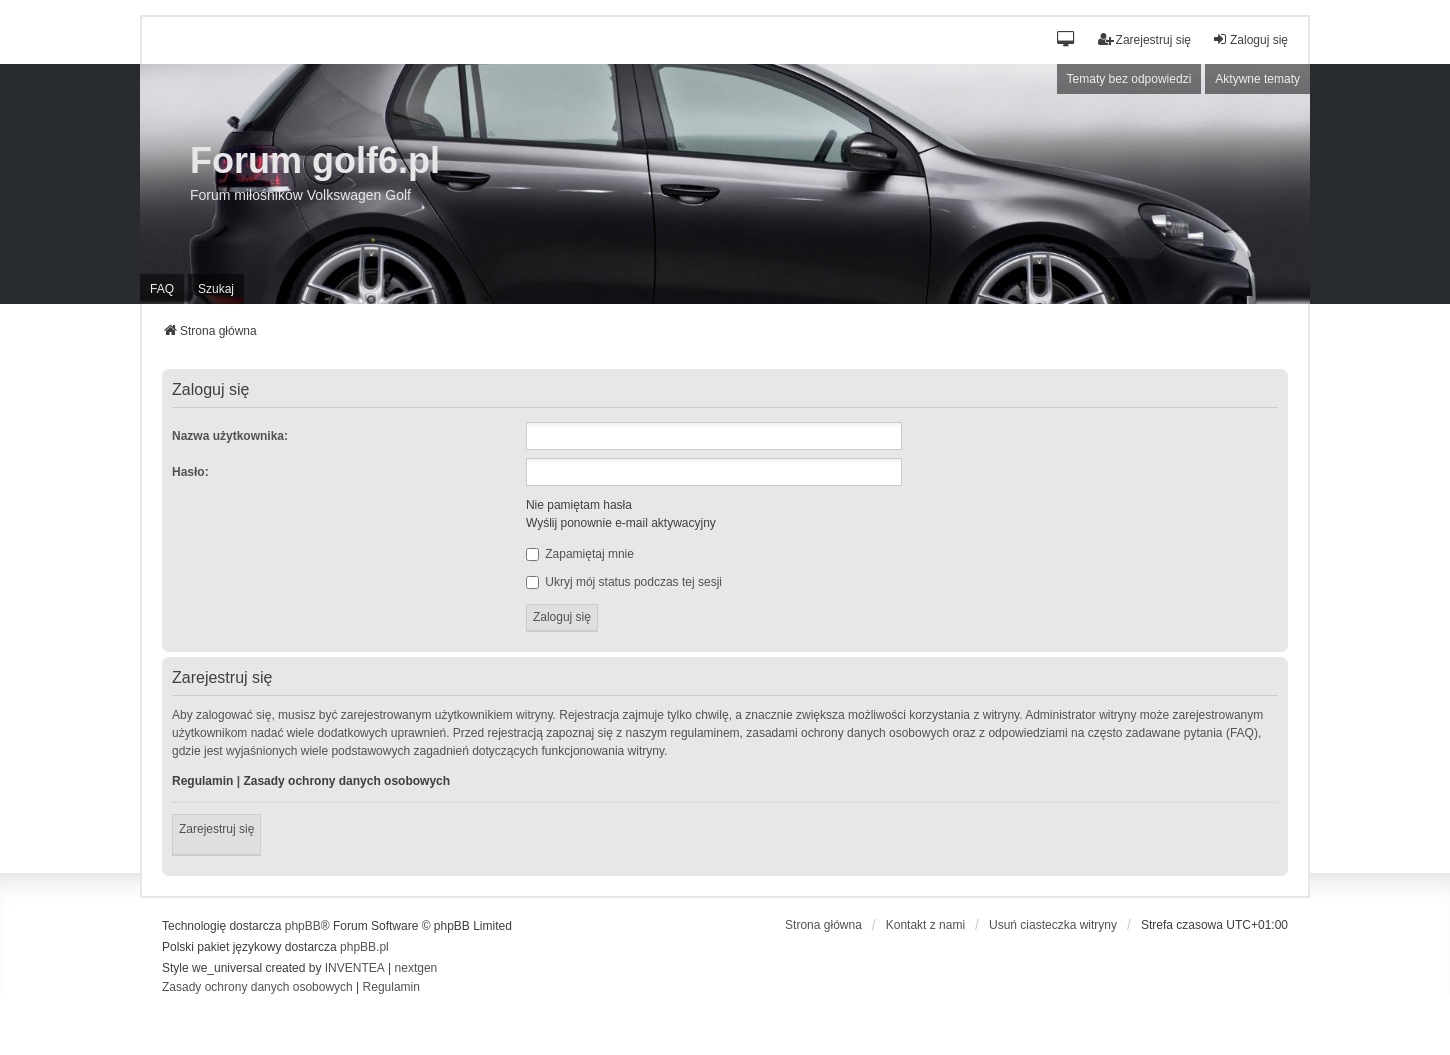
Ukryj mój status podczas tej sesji (624, 582)
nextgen (416, 968)
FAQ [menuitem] (162, 289)
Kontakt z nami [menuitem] (925, 925)
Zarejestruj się (216, 829)
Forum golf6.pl (315, 160)
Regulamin (202, 781)
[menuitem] (257, 988)
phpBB (303, 926)
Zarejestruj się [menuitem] (1144, 39)
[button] (1066, 40)
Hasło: (190, 472)
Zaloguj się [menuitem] (1250, 39)
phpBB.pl (364, 947)
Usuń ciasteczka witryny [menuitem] (1053, 925)
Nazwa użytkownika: (230, 436)
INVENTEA (355, 968)
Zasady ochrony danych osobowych (346, 781)
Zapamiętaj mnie (580, 554)
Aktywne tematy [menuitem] (1257, 79)
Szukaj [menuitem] (216, 289)
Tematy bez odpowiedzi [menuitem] (1129, 79)
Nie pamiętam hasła (579, 505)
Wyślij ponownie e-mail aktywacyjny (621, 523)
